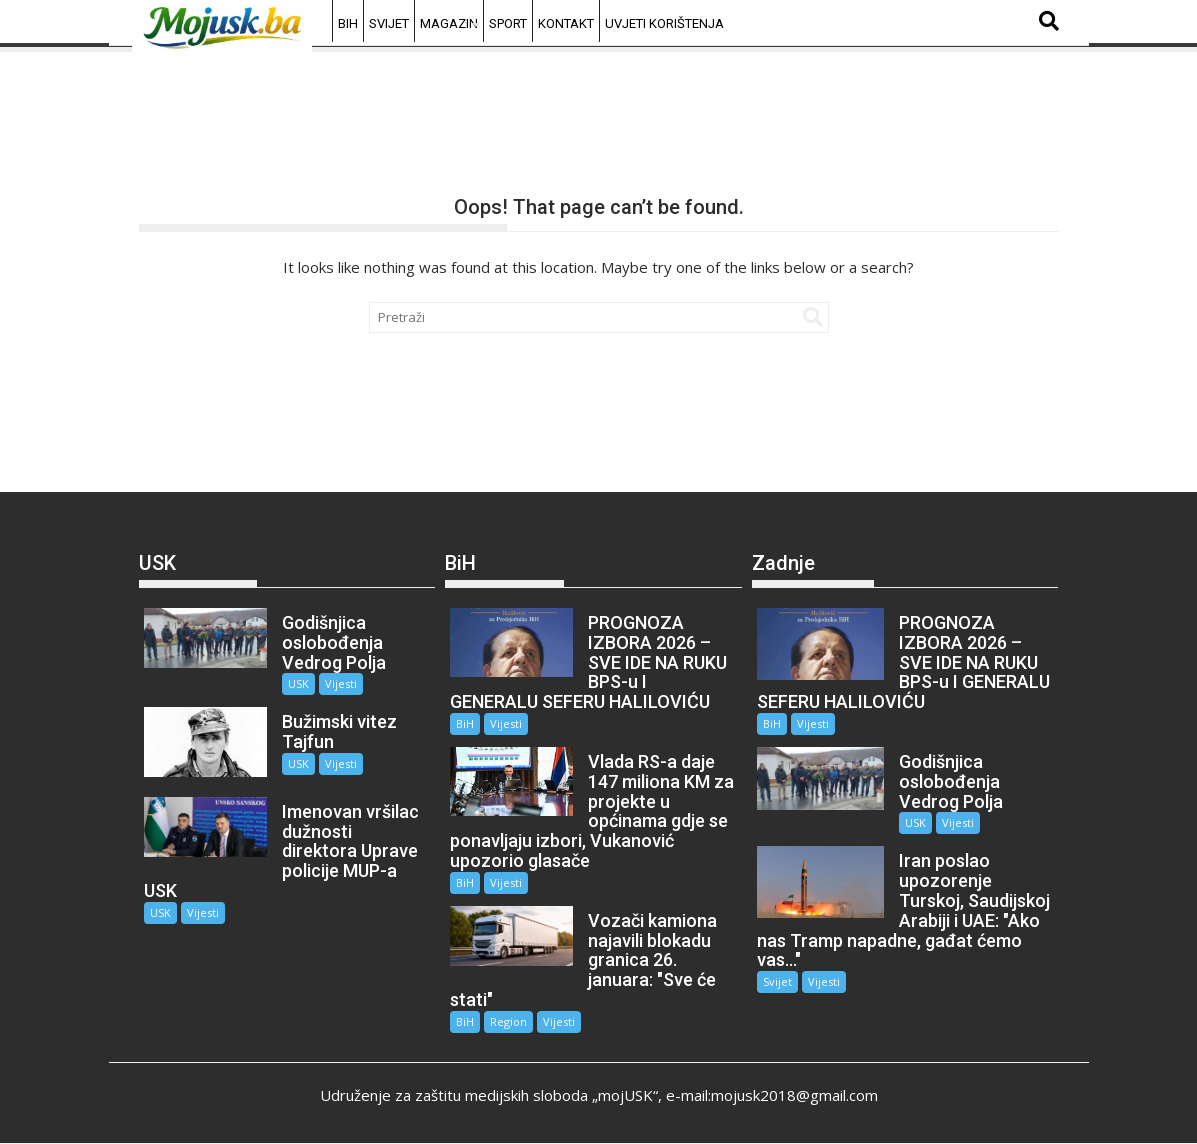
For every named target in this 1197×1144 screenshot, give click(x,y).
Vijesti (341, 683)
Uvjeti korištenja (664, 23)
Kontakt (566, 23)
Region (508, 1021)
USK (298, 683)
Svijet (389, 23)
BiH (348, 23)
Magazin (449, 23)
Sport (508, 23)
